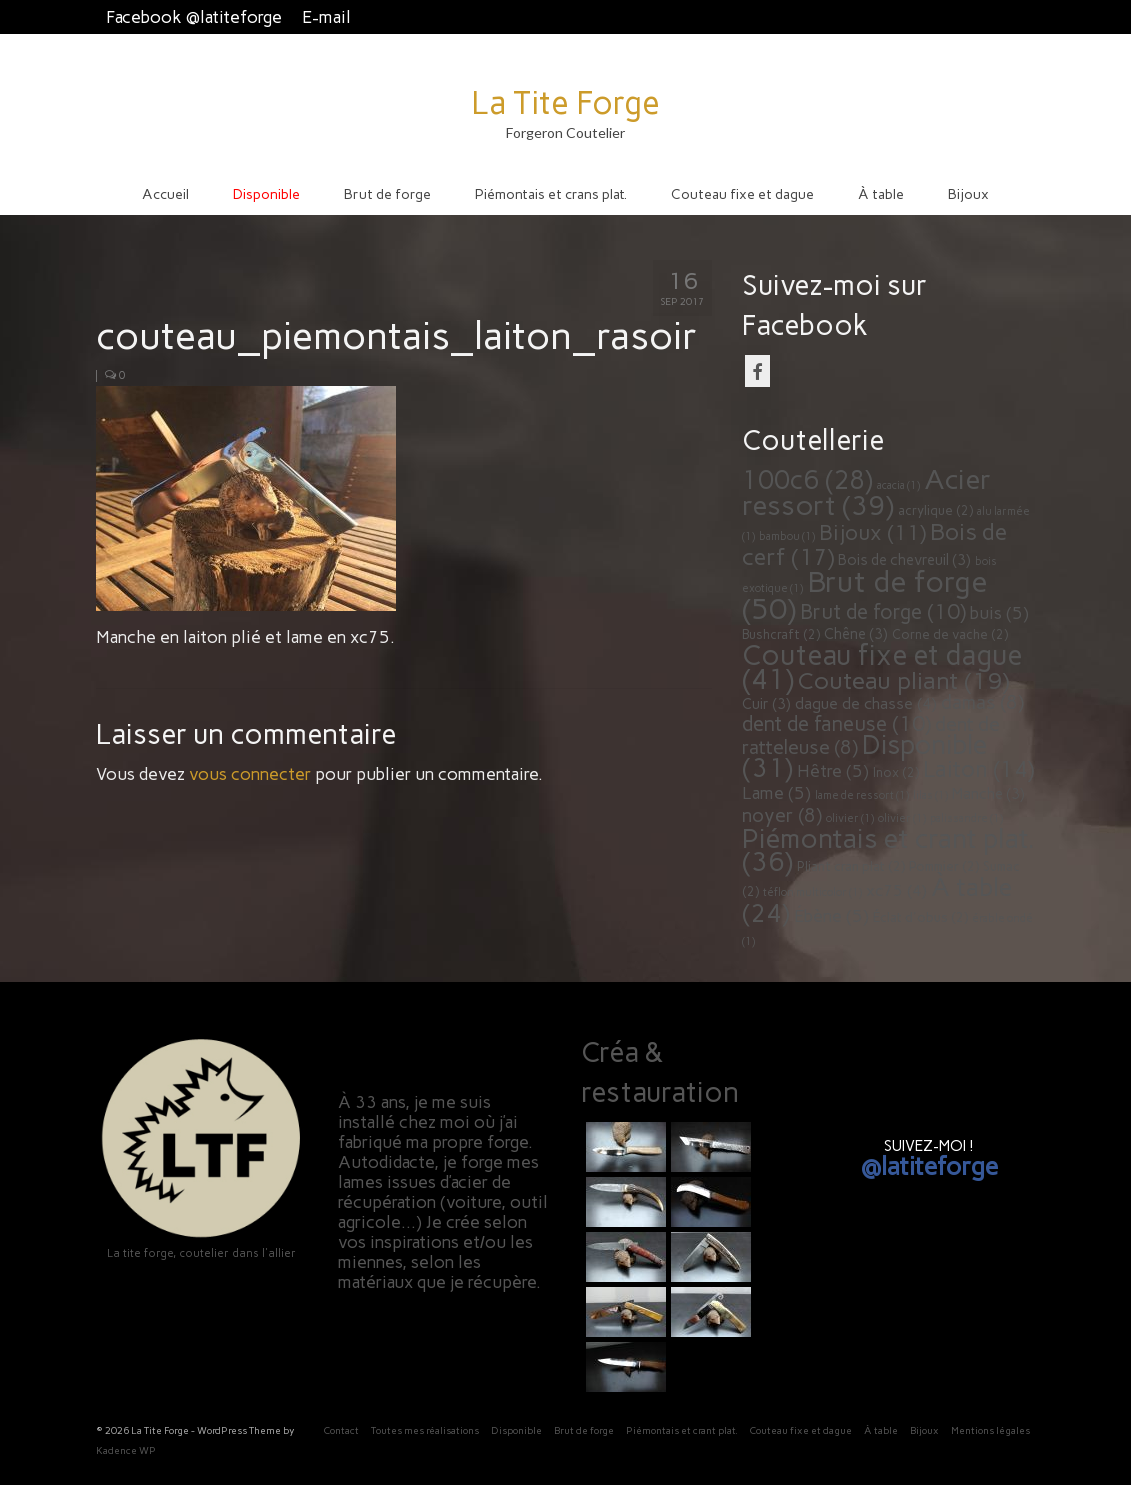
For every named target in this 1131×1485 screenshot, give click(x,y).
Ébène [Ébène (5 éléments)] (831, 916)
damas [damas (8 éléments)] (982, 702)
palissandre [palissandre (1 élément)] (966, 818)
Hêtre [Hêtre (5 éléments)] (833, 771)
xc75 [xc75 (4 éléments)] (896, 890)
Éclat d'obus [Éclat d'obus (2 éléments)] (920, 917)
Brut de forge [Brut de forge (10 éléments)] (883, 612)
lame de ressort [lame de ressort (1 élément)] (862, 795)
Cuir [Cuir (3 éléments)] (766, 704)
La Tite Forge (565, 103)
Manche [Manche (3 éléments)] (988, 794)
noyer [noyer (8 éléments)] (782, 815)
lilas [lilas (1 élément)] (930, 795)
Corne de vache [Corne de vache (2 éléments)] (950, 634)
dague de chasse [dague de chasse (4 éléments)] (866, 703)
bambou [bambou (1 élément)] (787, 536)
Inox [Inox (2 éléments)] (896, 772)
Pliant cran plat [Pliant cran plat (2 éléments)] (851, 866)
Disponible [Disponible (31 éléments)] (864, 756)
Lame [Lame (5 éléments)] (776, 793)
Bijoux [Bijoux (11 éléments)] (872, 532)
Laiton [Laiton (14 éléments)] (978, 769)
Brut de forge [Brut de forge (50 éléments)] (864, 595)
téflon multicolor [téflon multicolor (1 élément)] (812, 892)
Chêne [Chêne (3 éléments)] (856, 634)
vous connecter (250, 774)
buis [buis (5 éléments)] (999, 613)
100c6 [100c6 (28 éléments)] (807, 480)
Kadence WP (126, 1450)
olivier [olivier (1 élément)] (850, 818)
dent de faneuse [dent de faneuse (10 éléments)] (836, 724)
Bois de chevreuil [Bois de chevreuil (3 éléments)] (904, 560)
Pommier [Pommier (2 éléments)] (944, 866)
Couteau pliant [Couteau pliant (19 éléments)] (903, 680)
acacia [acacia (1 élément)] (898, 485)
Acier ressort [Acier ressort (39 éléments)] (866, 492)
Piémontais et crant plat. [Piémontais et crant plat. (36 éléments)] (888, 850)
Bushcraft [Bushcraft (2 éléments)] (781, 634)
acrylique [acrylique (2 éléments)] (935, 510)
